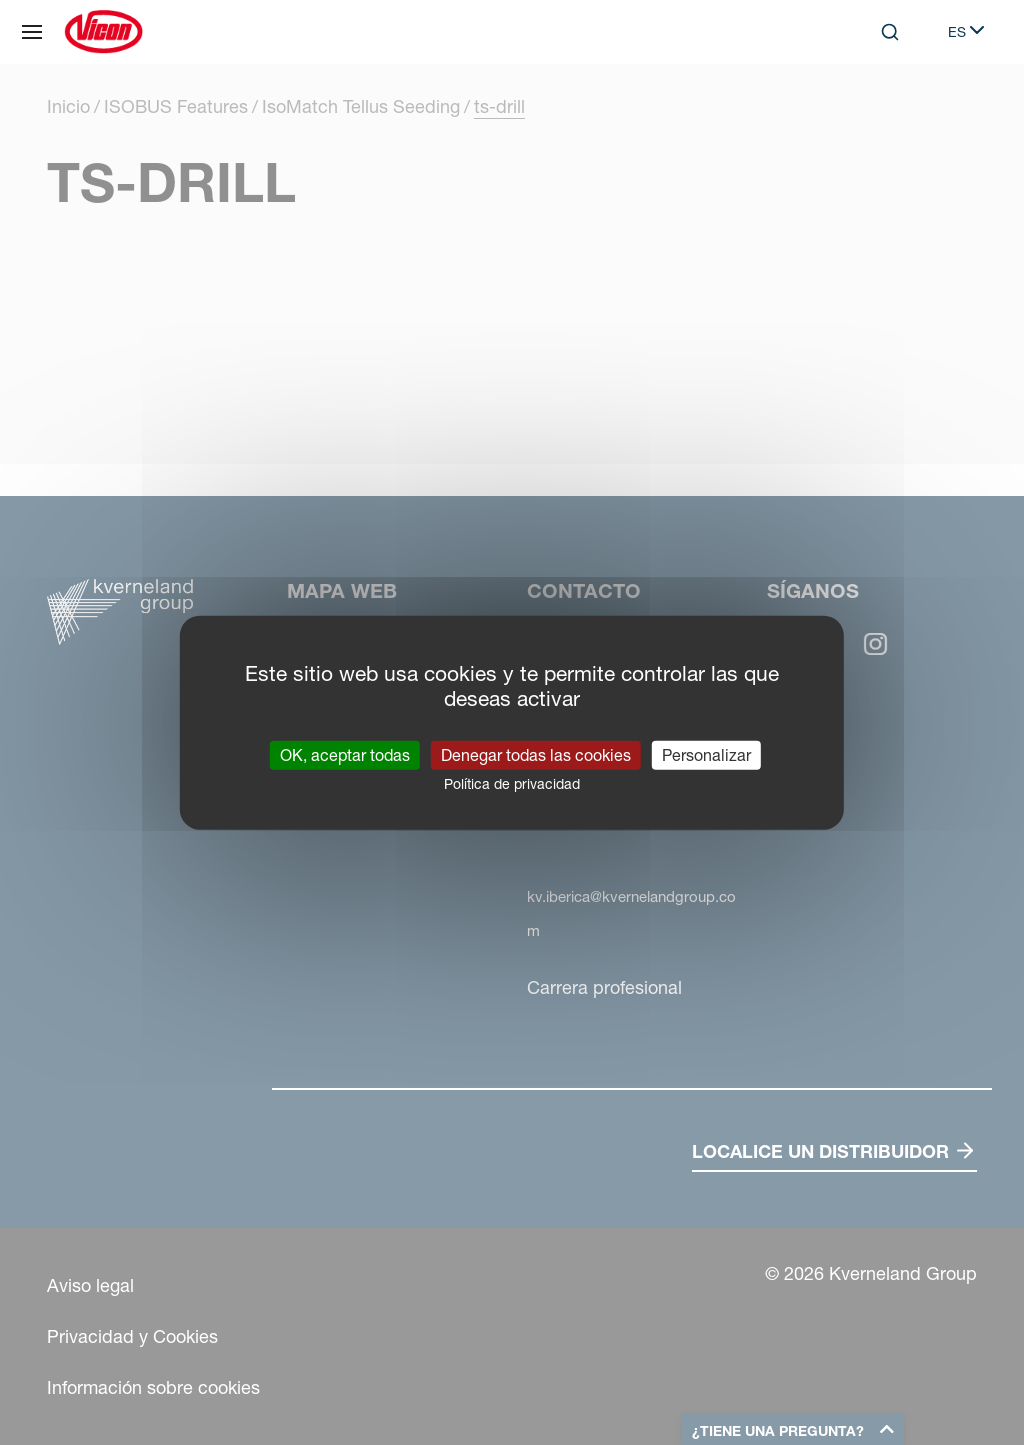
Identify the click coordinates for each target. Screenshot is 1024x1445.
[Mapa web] (32, 32)
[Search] (890, 32)
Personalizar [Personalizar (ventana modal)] (706, 754)
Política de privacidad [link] (512, 783)
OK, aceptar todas (345, 754)
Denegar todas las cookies (536, 754)
